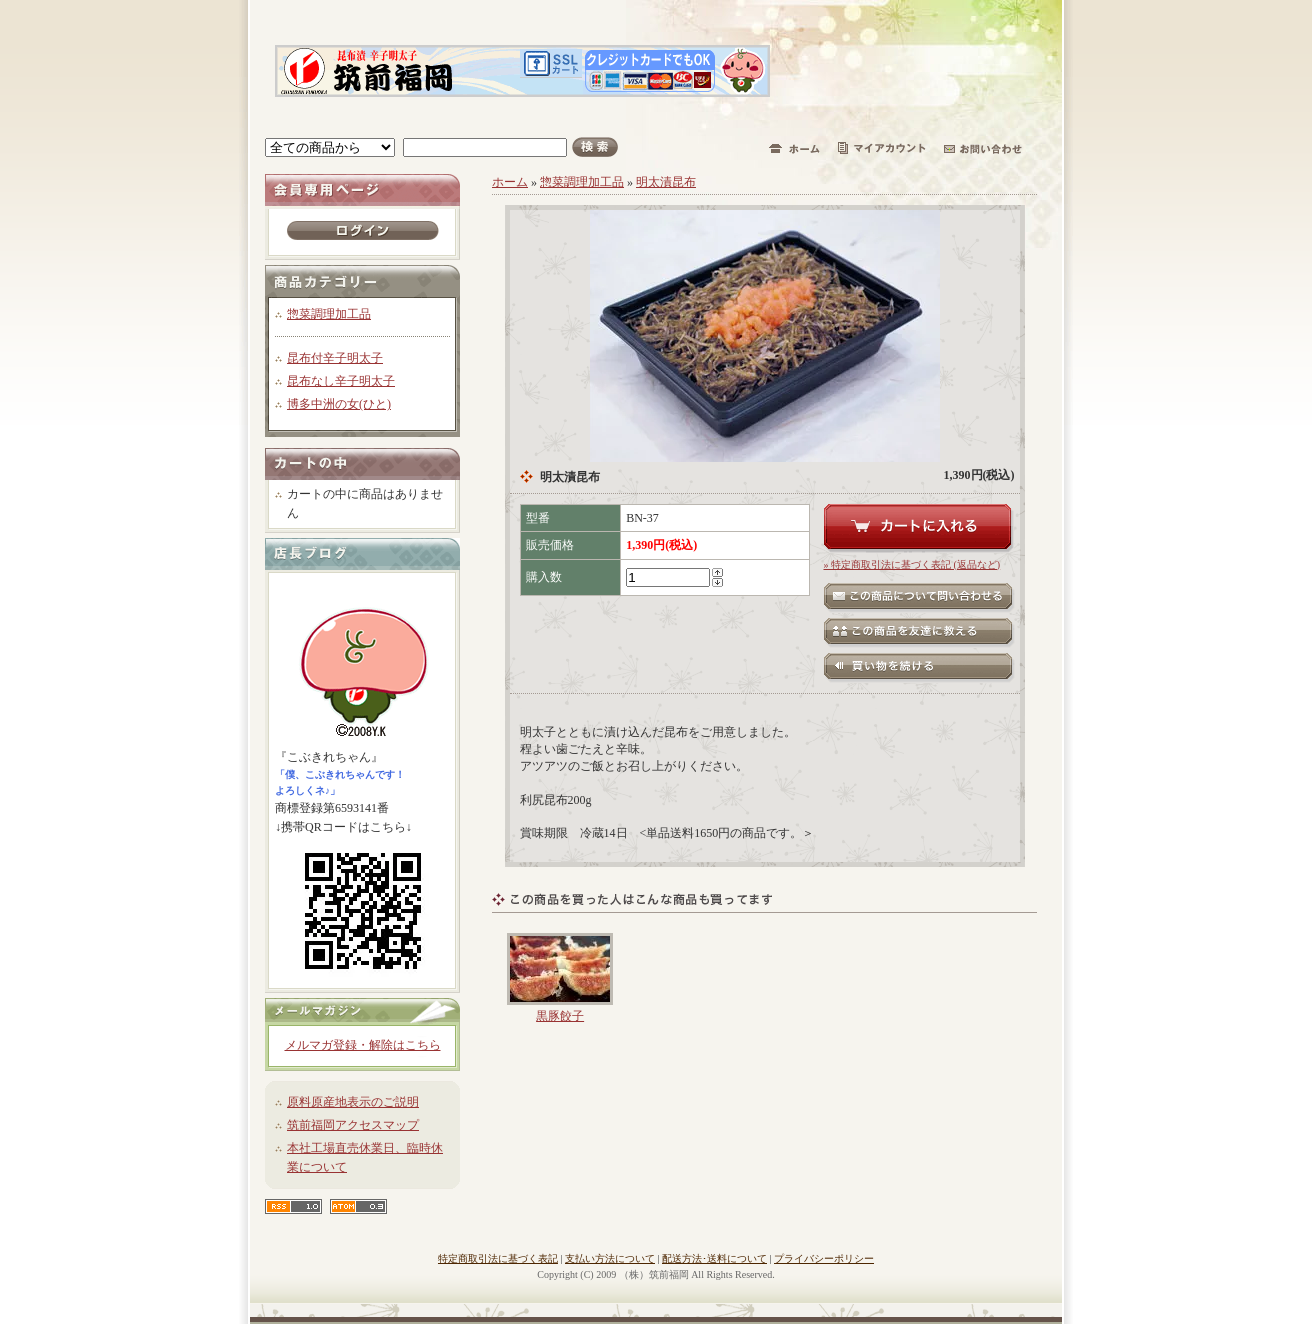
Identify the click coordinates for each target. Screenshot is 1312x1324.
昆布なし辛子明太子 (341, 381)
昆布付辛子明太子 (335, 358)
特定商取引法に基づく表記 (498, 1258)
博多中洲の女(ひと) (339, 404)
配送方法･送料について (714, 1258)
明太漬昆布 (666, 182)
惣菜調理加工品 (329, 314)
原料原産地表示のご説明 (353, 1102)
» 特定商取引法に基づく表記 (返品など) (912, 564)
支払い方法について (610, 1258)
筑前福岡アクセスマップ (353, 1125)
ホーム (510, 182)
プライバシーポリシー (824, 1258)
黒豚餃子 (560, 1016)
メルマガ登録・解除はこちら (363, 1045)
